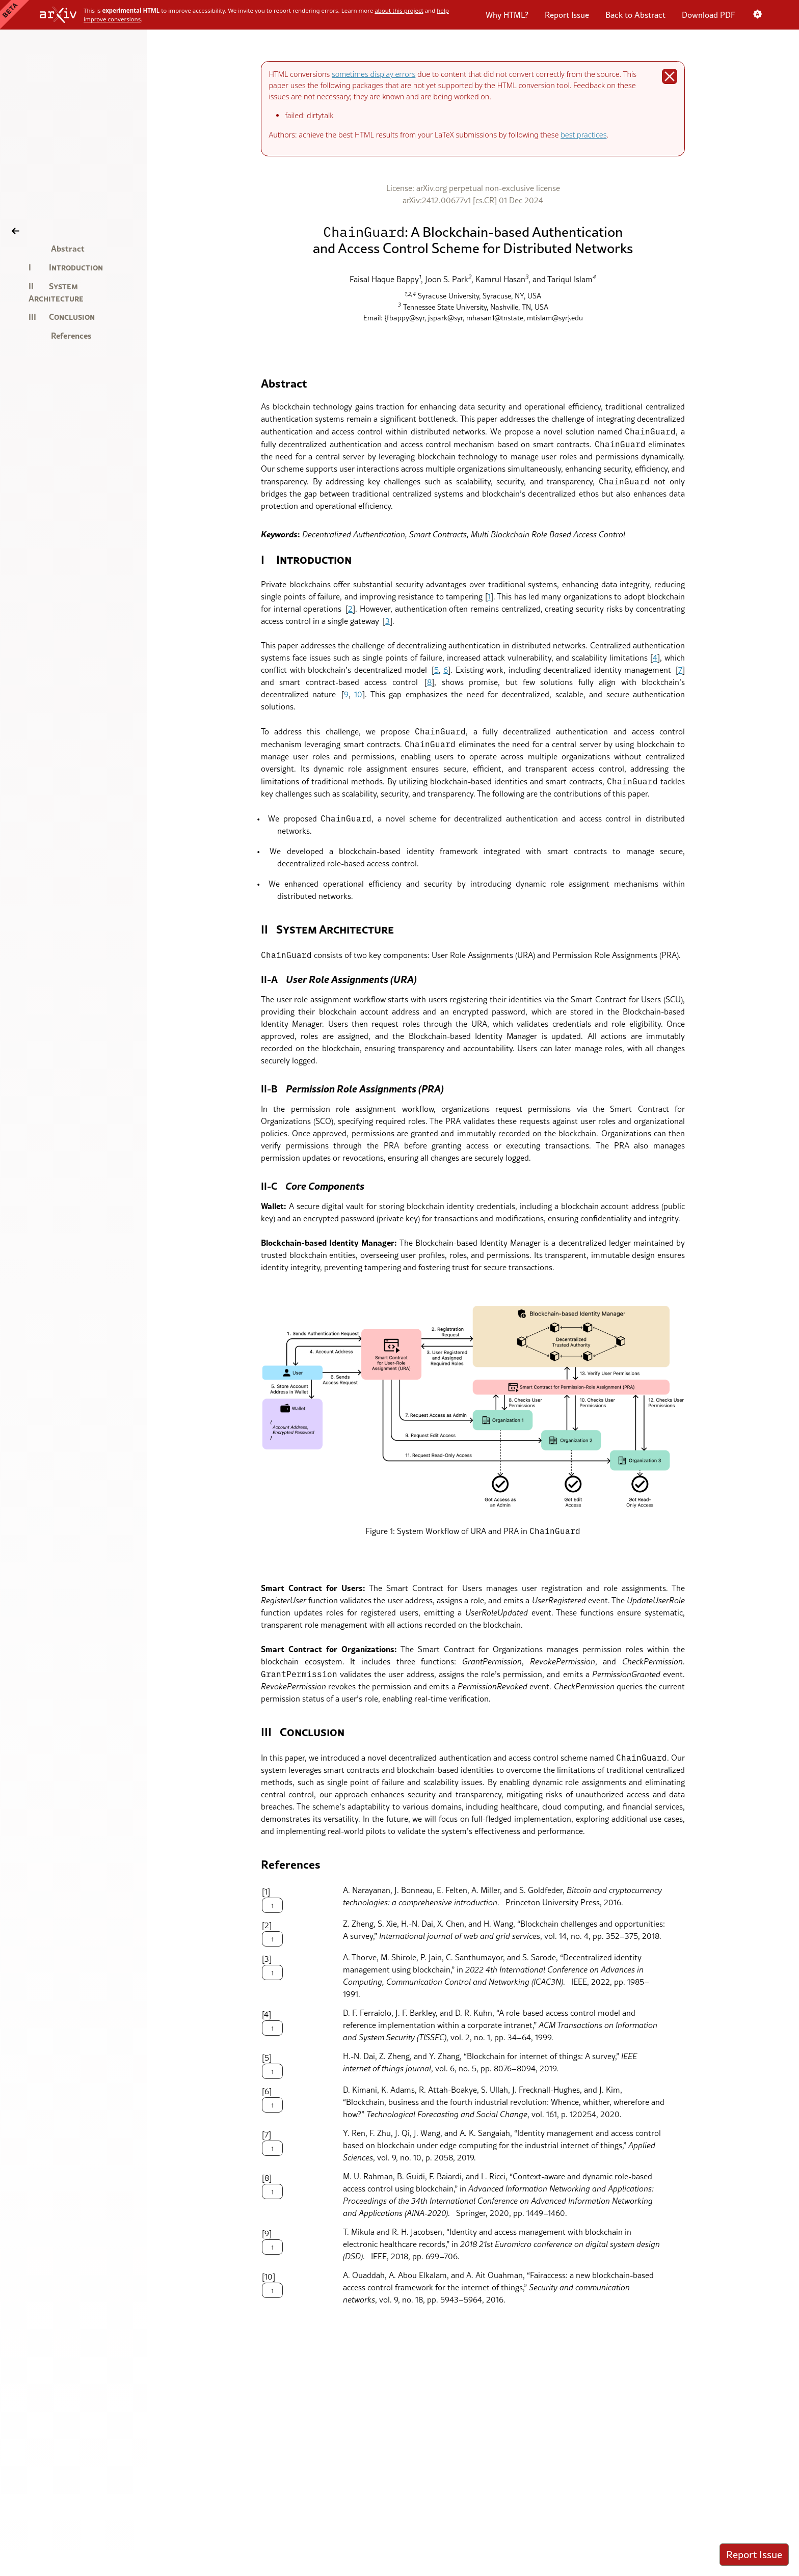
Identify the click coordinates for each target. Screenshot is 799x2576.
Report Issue (567, 14)
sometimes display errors (373, 74)
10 (358, 694)
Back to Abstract (635, 14)
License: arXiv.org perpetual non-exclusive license (473, 188)
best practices (583, 135)
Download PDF (708, 14)
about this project (399, 10)
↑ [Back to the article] (272, 1905)
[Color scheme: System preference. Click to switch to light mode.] (757, 15)
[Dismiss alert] (669, 76)
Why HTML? (507, 14)
